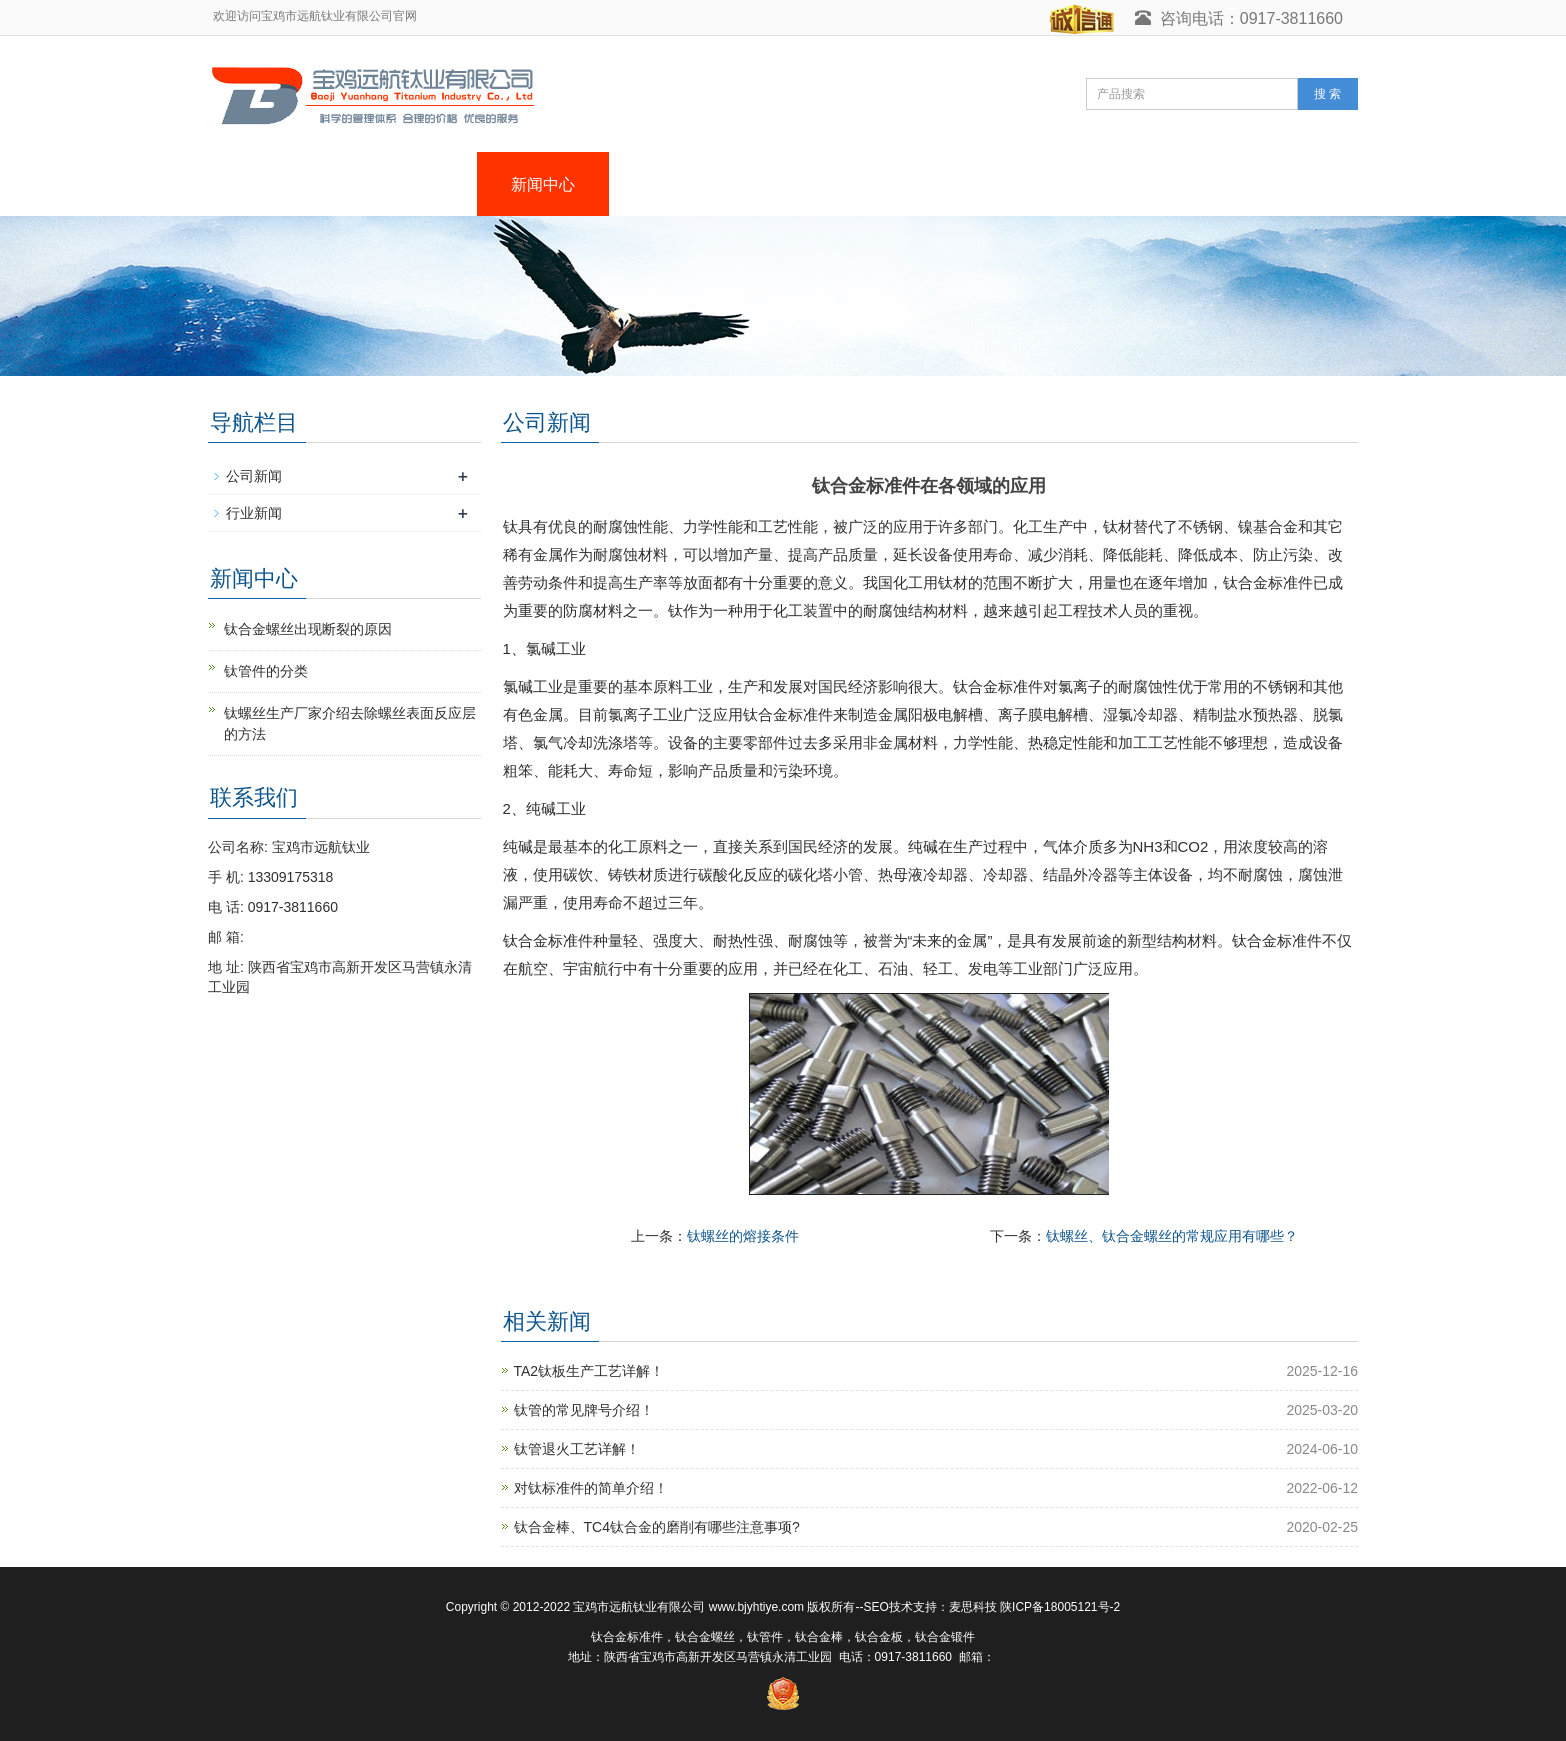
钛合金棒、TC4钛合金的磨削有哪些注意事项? (657, 1527)
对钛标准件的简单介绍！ (591, 1488)
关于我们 (411, 184)
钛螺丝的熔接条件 (743, 1236)
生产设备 (939, 184)
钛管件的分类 (266, 671)
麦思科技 (973, 1607)
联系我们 (1203, 184)
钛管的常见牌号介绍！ (584, 1410)
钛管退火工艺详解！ (577, 1449)
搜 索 (1327, 94)
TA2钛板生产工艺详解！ (589, 1371)
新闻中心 (543, 184)
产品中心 (675, 184)
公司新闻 (254, 476)
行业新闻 (254, 513)
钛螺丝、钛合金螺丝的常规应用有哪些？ (1172, 1236)
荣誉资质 (807, 184)
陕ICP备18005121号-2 (1060, 1607)
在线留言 (1071, 184)
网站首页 (279, 184)
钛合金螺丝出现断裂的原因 (308, 629)
